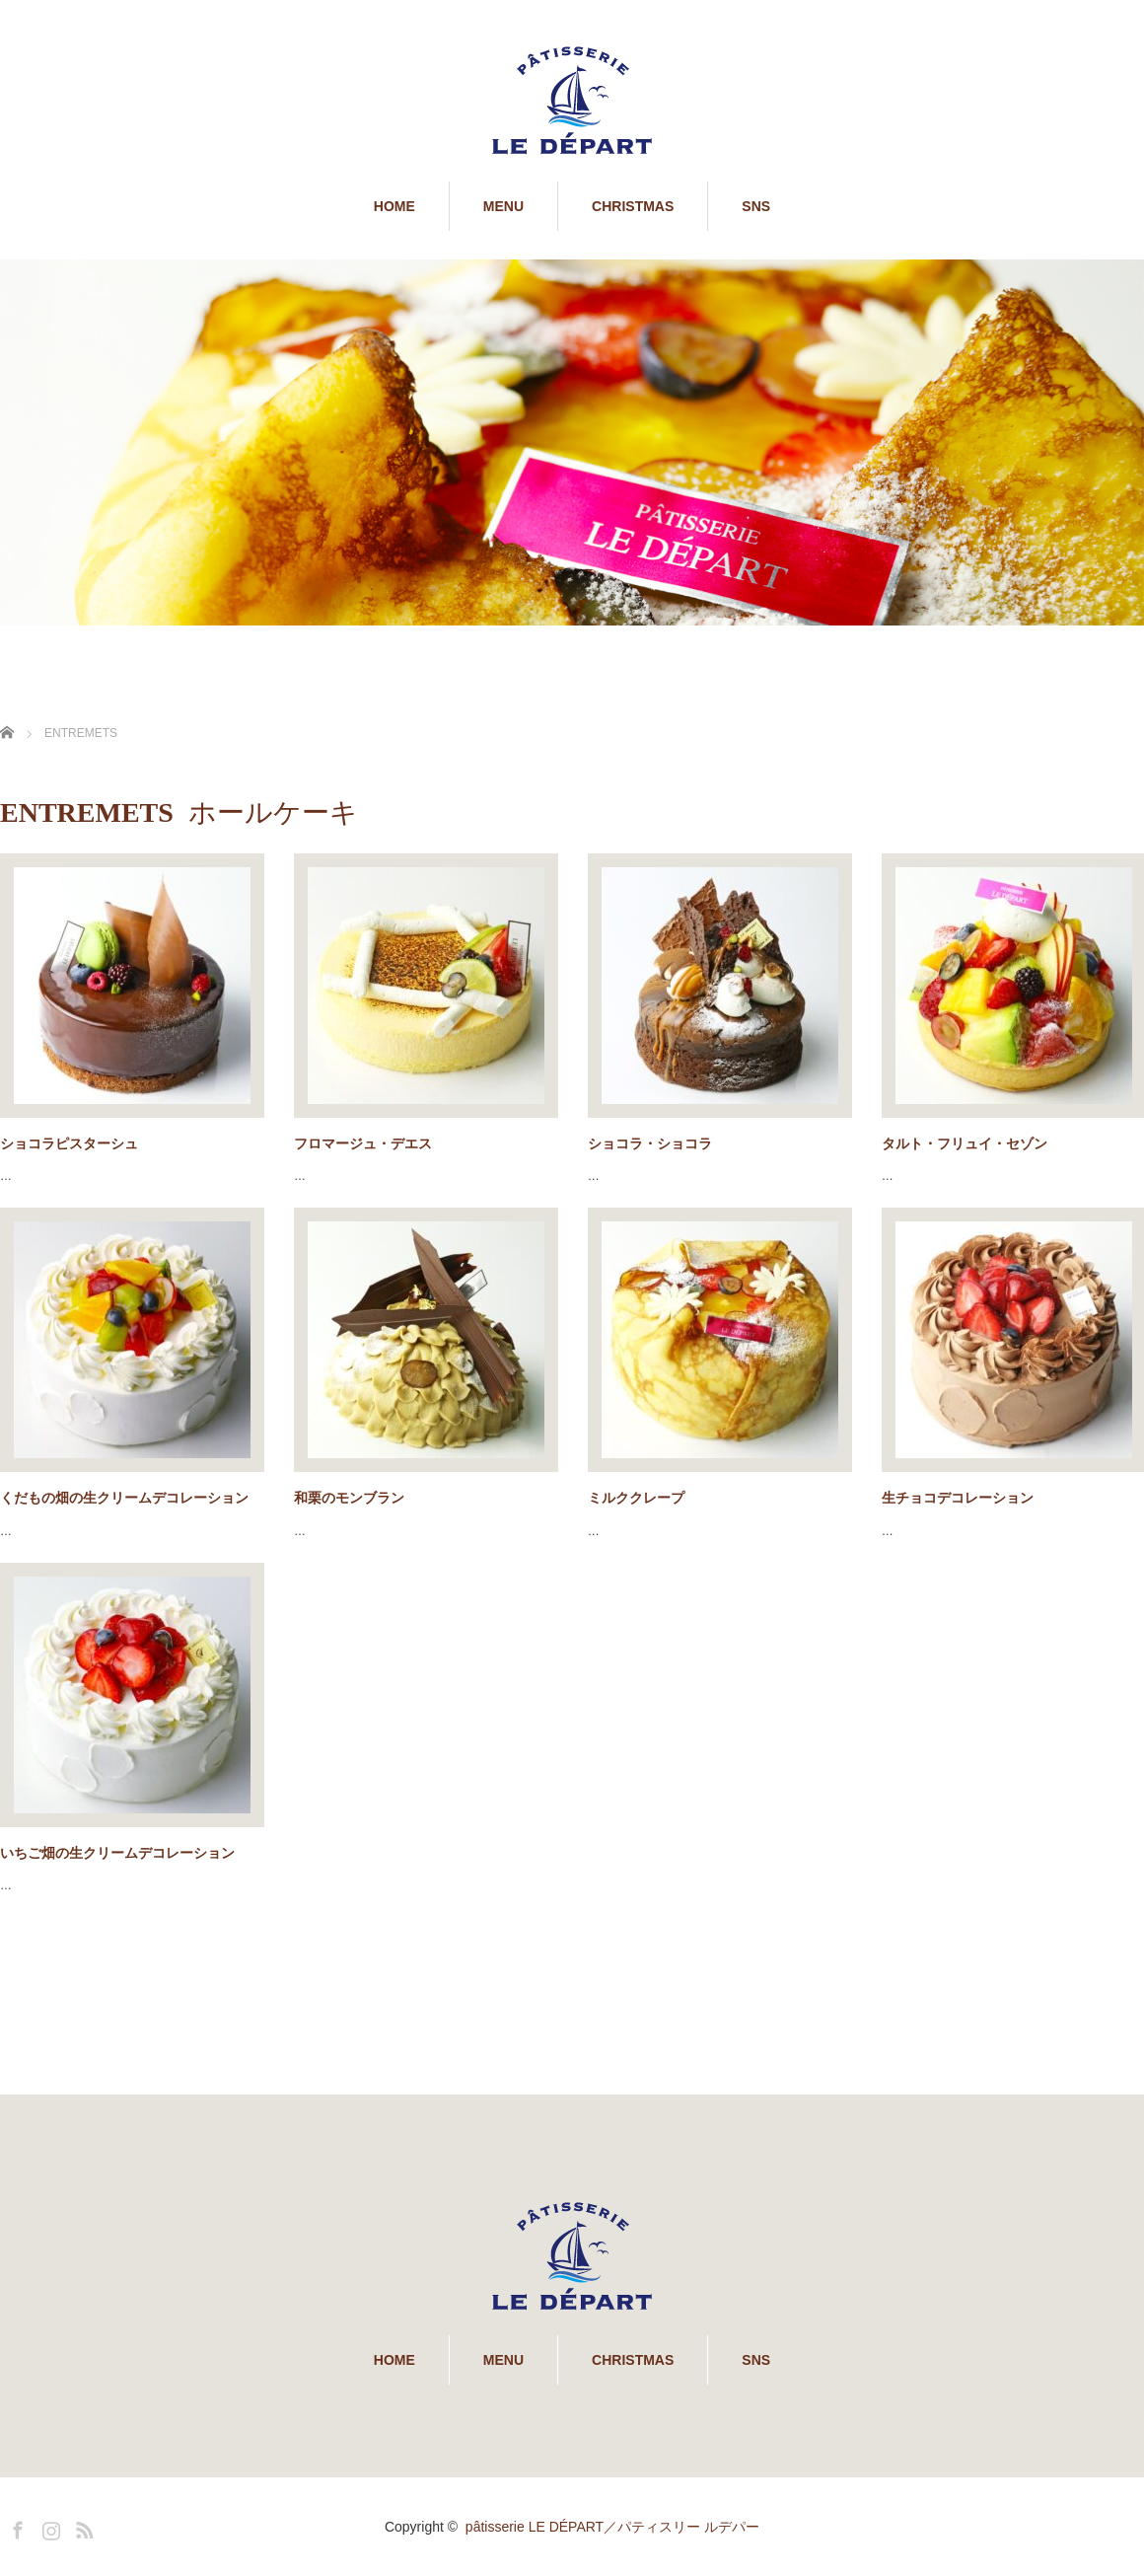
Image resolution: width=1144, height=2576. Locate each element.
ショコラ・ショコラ (650, 1143)
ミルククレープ (636, 1498)
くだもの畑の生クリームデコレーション (124, 1498)
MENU (503, 206)
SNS (756, 206)
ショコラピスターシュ (69, 1143)
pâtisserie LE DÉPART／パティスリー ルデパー (612, 2527)
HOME (394, 206)
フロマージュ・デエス (363, 1143)
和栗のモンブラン (349, 1498)
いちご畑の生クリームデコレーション (117, 1853)
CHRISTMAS (633, 206)
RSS (82, 2526)
